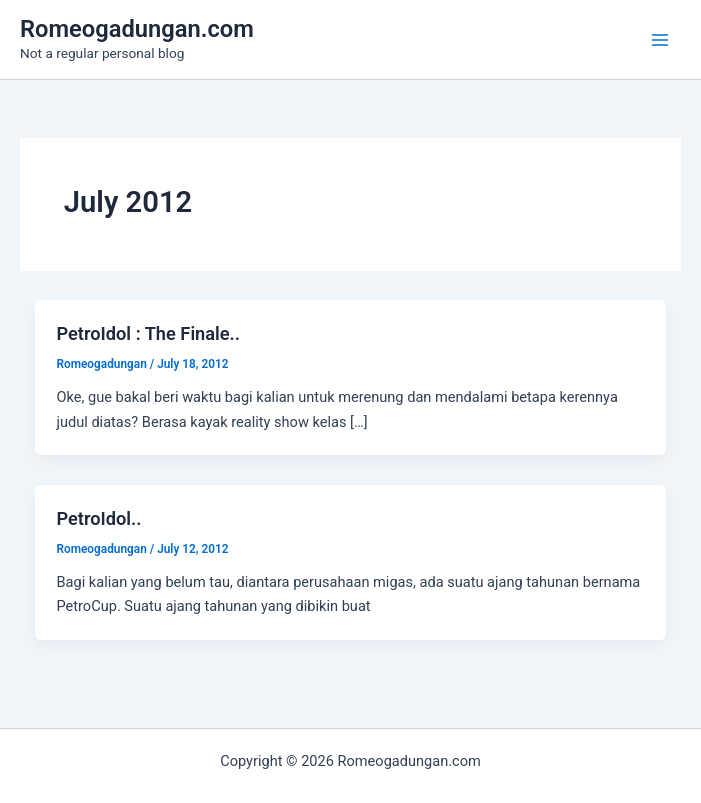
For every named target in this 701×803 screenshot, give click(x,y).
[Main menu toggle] (660, 40)
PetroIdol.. (98, 518)
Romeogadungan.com (137, 29)
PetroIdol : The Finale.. (148, 333)
